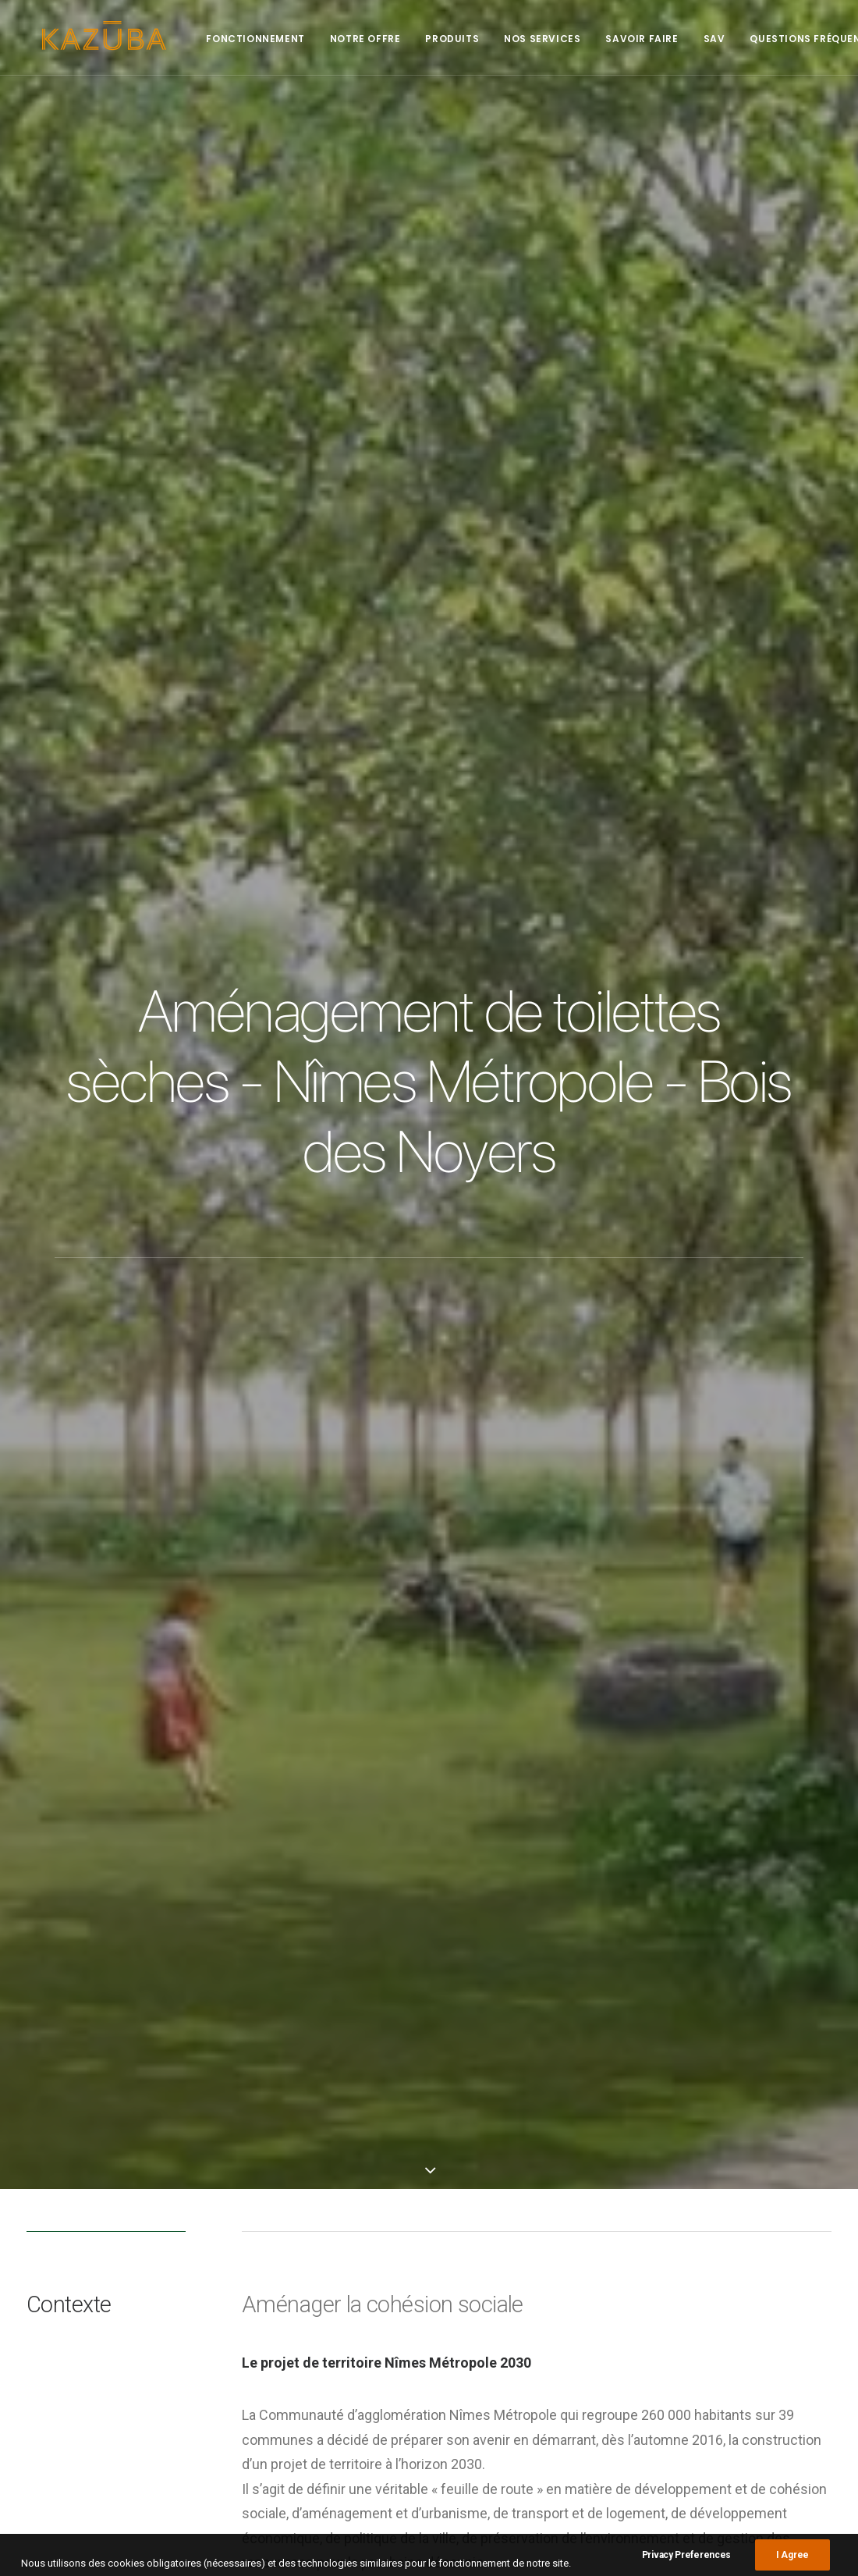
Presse (488, 2228)
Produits (436, 38)
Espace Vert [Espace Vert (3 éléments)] (785, 2227)
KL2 (228, 2018)
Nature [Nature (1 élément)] (757, 2272)
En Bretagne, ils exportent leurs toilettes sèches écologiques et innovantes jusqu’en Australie (310, 2410)
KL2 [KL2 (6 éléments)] (751, 2249)
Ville (263, 2018)
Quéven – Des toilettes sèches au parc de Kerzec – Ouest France (320, 2247)
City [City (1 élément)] (731, 2227)
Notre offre (349, 38)
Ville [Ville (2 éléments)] (732, 2295)
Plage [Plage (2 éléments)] (690, 2295)
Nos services (526, 38)
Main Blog (429, 2113)
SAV (699, 38)
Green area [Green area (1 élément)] (702, 2249)
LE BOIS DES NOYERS (308, 1116)
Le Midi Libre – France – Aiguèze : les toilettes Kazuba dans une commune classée (318, 2324)
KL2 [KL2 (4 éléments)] (782, 2249)
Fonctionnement (239, 38)
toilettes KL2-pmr (380, 1843)
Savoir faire (626, 38)
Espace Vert (176, 2018)
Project (489, 2289)
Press (485, 2268)
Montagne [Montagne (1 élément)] (701, 2272)
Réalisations (502, 2249)
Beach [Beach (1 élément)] (691, 2227)
